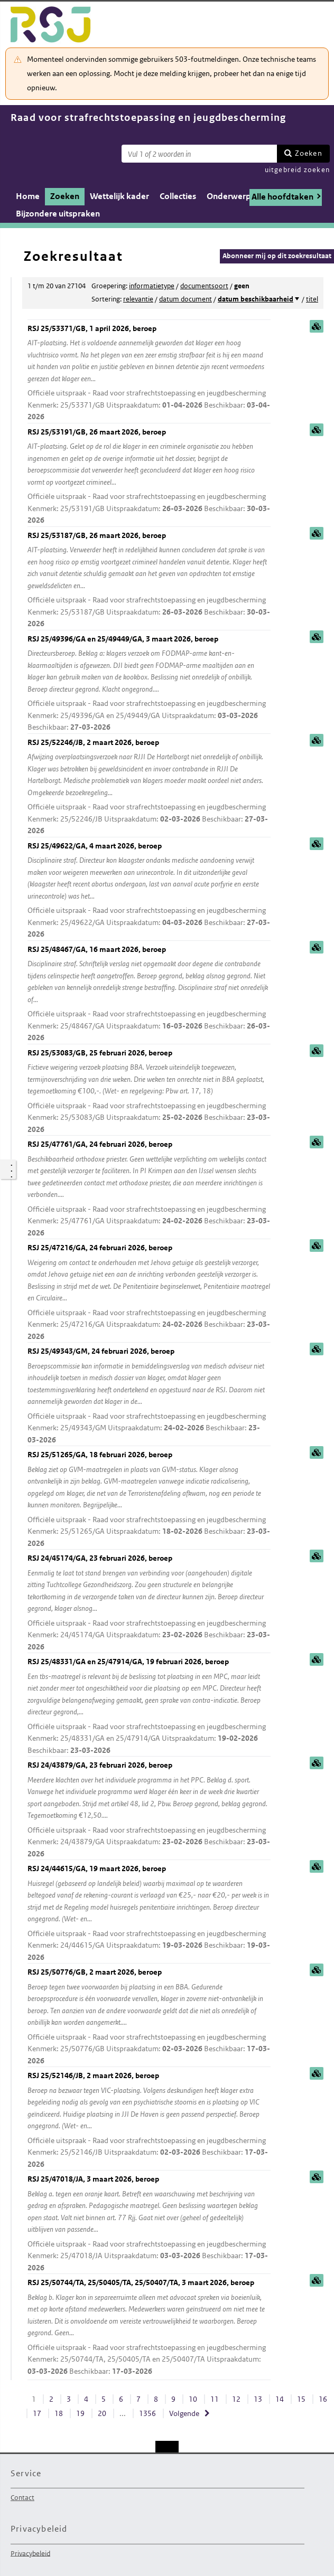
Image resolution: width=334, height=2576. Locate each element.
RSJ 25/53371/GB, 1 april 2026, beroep (149, 373)
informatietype (151, 285)
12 (236, 2399)
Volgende (184, 2413)
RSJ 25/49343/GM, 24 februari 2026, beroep (149, 1396)
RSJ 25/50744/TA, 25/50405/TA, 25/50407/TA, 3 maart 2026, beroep (149, 2327)
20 (102, 2413)
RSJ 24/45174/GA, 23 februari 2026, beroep (149, 1603)
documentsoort (204, 285)
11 (214, 2399)
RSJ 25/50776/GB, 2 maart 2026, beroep (149, 2017)
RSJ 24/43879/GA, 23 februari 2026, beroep (149, 1810)
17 (37, 2413)
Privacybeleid (30, 2553)
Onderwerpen (234, 196)
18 (58, 2413)
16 (323, 2399)
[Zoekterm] (199, 154)
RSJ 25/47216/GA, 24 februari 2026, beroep (149, 1292)
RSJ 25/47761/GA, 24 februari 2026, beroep (149, 1189)
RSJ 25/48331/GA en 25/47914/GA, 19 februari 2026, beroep (149, 1706)
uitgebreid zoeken (297, 169)
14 (279, 2399)
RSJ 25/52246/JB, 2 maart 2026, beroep (149, 787)
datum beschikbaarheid (255, 299)
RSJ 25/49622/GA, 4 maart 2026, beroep (149, 890)
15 (301, 2399)
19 (80, 2413)
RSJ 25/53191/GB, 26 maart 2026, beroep (149, 476)
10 (193, 2399)
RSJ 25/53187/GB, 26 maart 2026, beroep (149, 580)
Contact (22, 2497)
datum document (185, 299)
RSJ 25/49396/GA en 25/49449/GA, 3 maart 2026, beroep (149, 683)
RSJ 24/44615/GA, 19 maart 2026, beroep (149, 1913)
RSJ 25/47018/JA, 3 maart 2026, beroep (149, 2223)
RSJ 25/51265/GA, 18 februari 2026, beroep (149, 1499)
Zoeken (308, 153)
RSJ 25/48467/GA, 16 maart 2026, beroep (149, 994)
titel (312, 299)
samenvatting (316, 326)
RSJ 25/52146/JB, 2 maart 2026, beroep (149, 2120)
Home (28, 196)
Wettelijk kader (119, 196)
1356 (147, 2413)
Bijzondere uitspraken (58, 213)
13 (258, 2399)
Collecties (178, 196)
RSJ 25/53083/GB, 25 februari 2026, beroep (149, 1092)
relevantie (138, 299)
